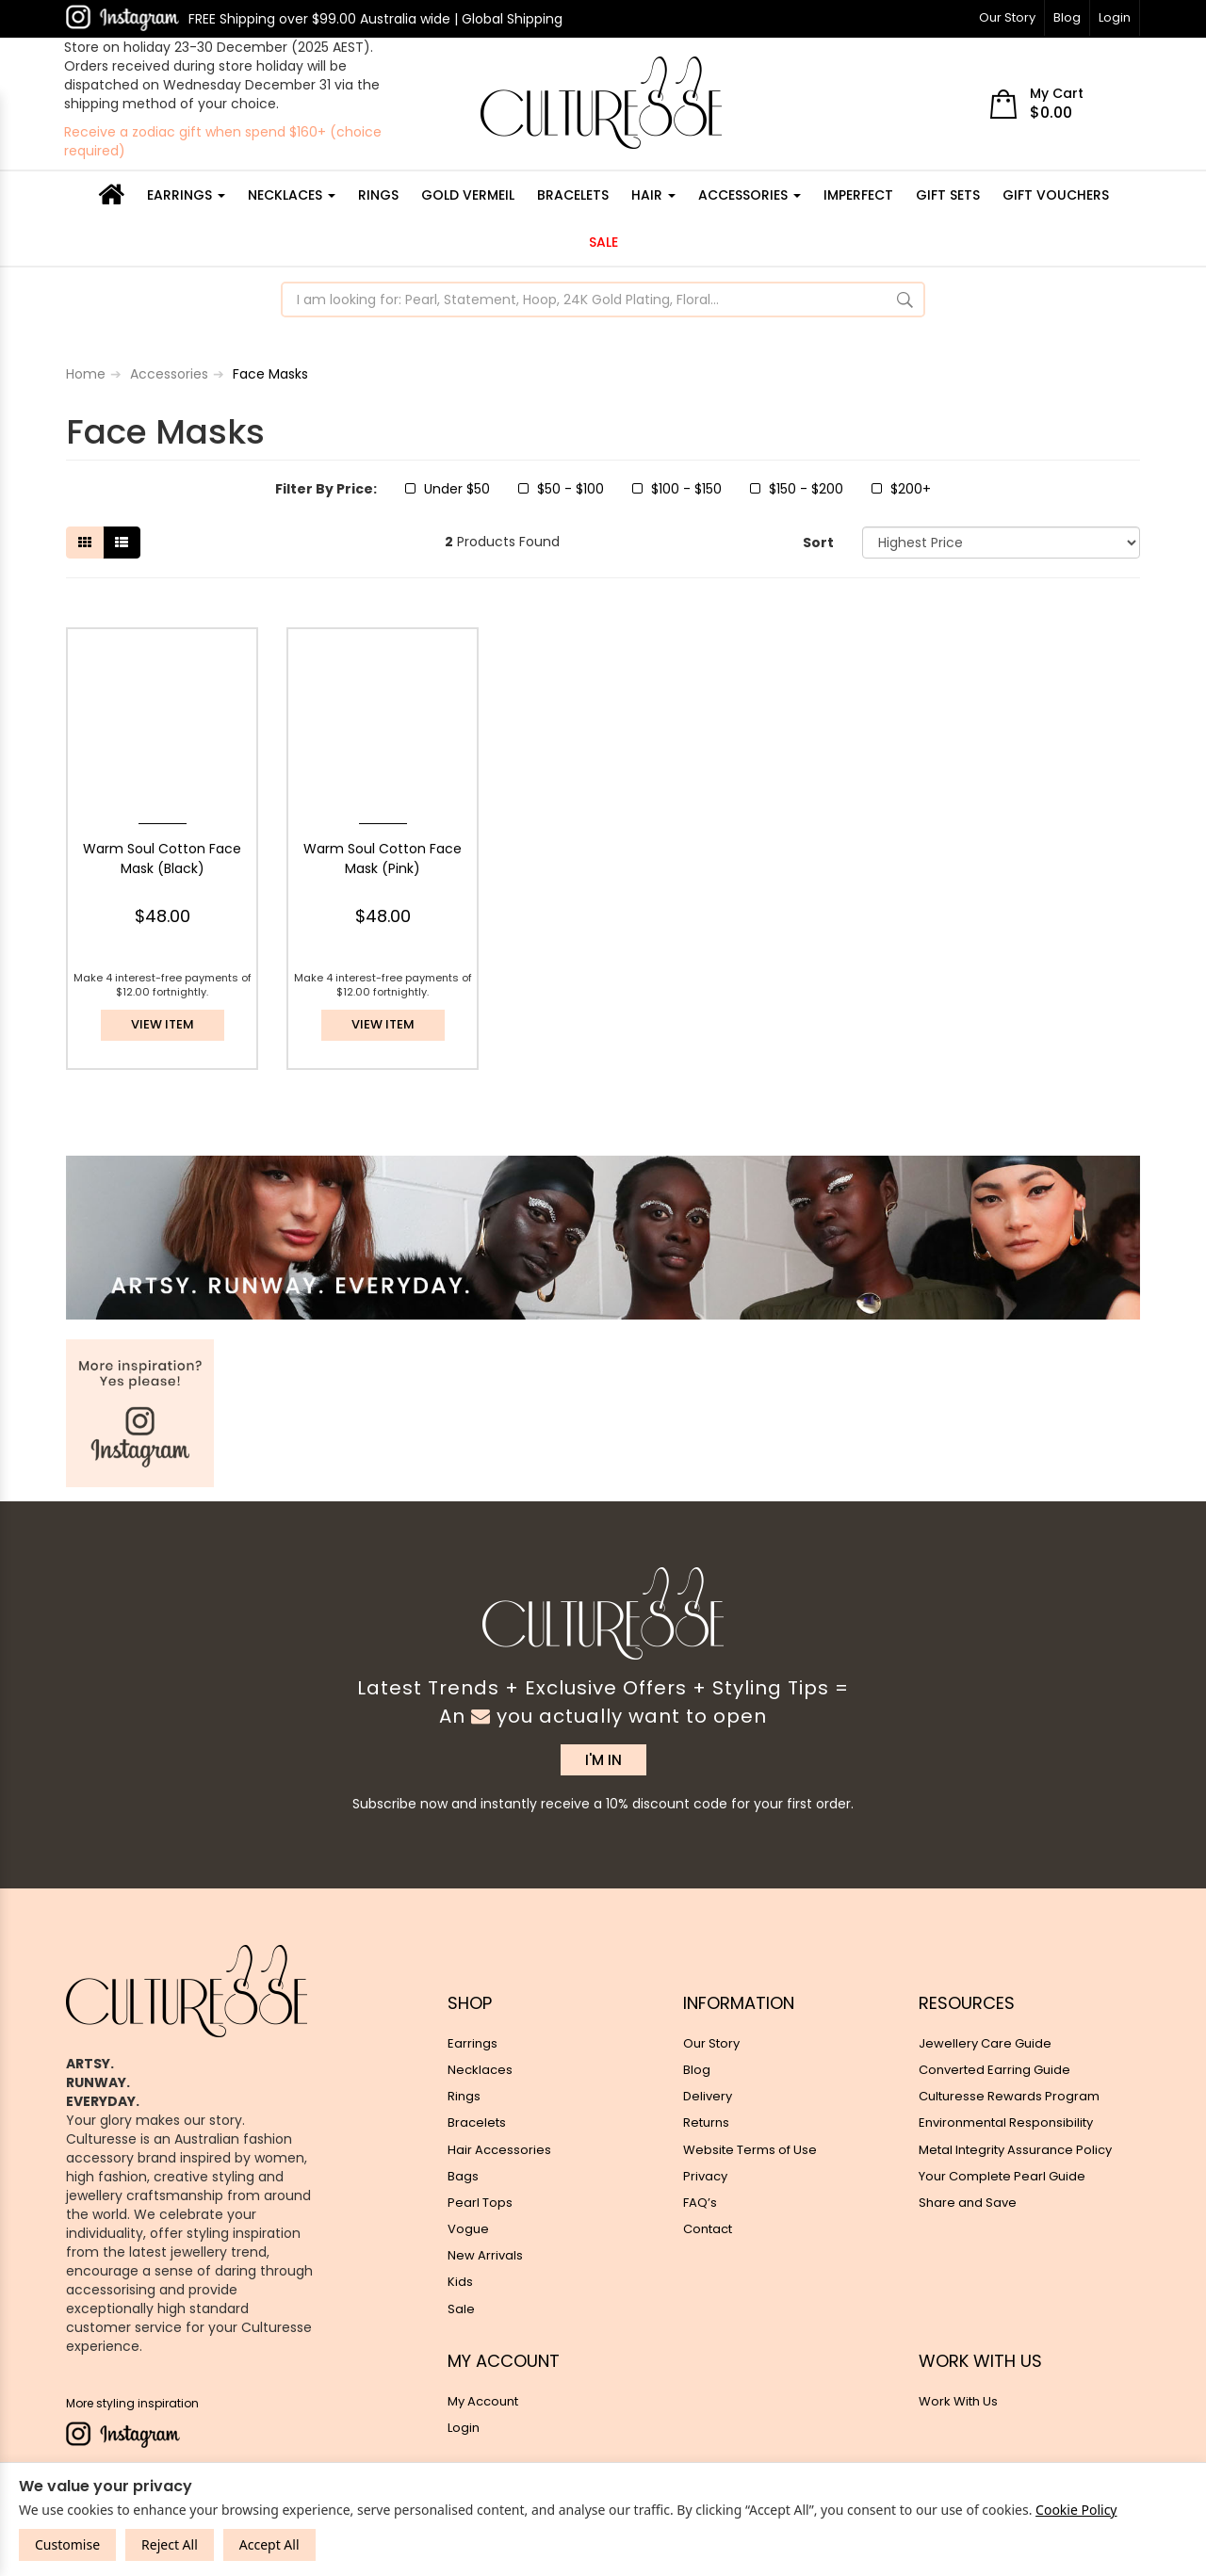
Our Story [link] (711, 2043)
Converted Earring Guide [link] (994, 2070)
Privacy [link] (705, 2176)
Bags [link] (463, 2176)
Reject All (169, 2544)
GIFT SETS (948, 195)
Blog (1067, 17)
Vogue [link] (468, 2229)
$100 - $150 (677, 488)
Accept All (269, 2544)
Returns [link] (706, 2122)
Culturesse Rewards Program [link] (1009, 2096)
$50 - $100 (561, 488)
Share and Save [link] (968, 2202)
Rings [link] (464, 2096)
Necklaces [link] (480, 2070)
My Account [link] (483, 2401)
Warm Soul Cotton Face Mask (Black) (162, 859)
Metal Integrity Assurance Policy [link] (1015, 2150)
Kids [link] (460, 2282)
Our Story (1007, 17)
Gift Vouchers (1055, 195)
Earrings (186, 195)
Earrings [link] (472, 2043)
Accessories (749, 195)
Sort (818, 542)
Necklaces (291, 195)
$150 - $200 (796, 488)
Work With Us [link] (958, 2401)
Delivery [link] (707, 2096)
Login (1115, 17)
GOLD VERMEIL (467, 195)
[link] (122, 18)
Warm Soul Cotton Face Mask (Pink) (382, 859)
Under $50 (447, 488)
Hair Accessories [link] (499, 2150)
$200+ (901, 488)
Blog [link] (696, 2070)
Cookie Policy (1075, 2510)
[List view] (121, 543)
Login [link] (464, 2428)
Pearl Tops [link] (480, 2202)
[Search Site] (905, 300)
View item (162, 1024)
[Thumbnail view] (85, 543)
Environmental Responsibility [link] (1006, 2122)
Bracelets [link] (477, 2122)
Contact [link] (707, 2229)
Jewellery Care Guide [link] (985, 2043)
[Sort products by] (1001, 543)
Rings (378, 195)
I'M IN (603, 1760)
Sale (603, 242)
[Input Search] (585, 300)
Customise (67, 2544)
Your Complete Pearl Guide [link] (1002, 2176)
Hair (653, 195)
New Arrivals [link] (485, 2255)
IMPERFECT (858, 195)
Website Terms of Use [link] (750, 2150)
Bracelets (573, 195)
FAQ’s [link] (700, 2202)
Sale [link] (461, 2309)
